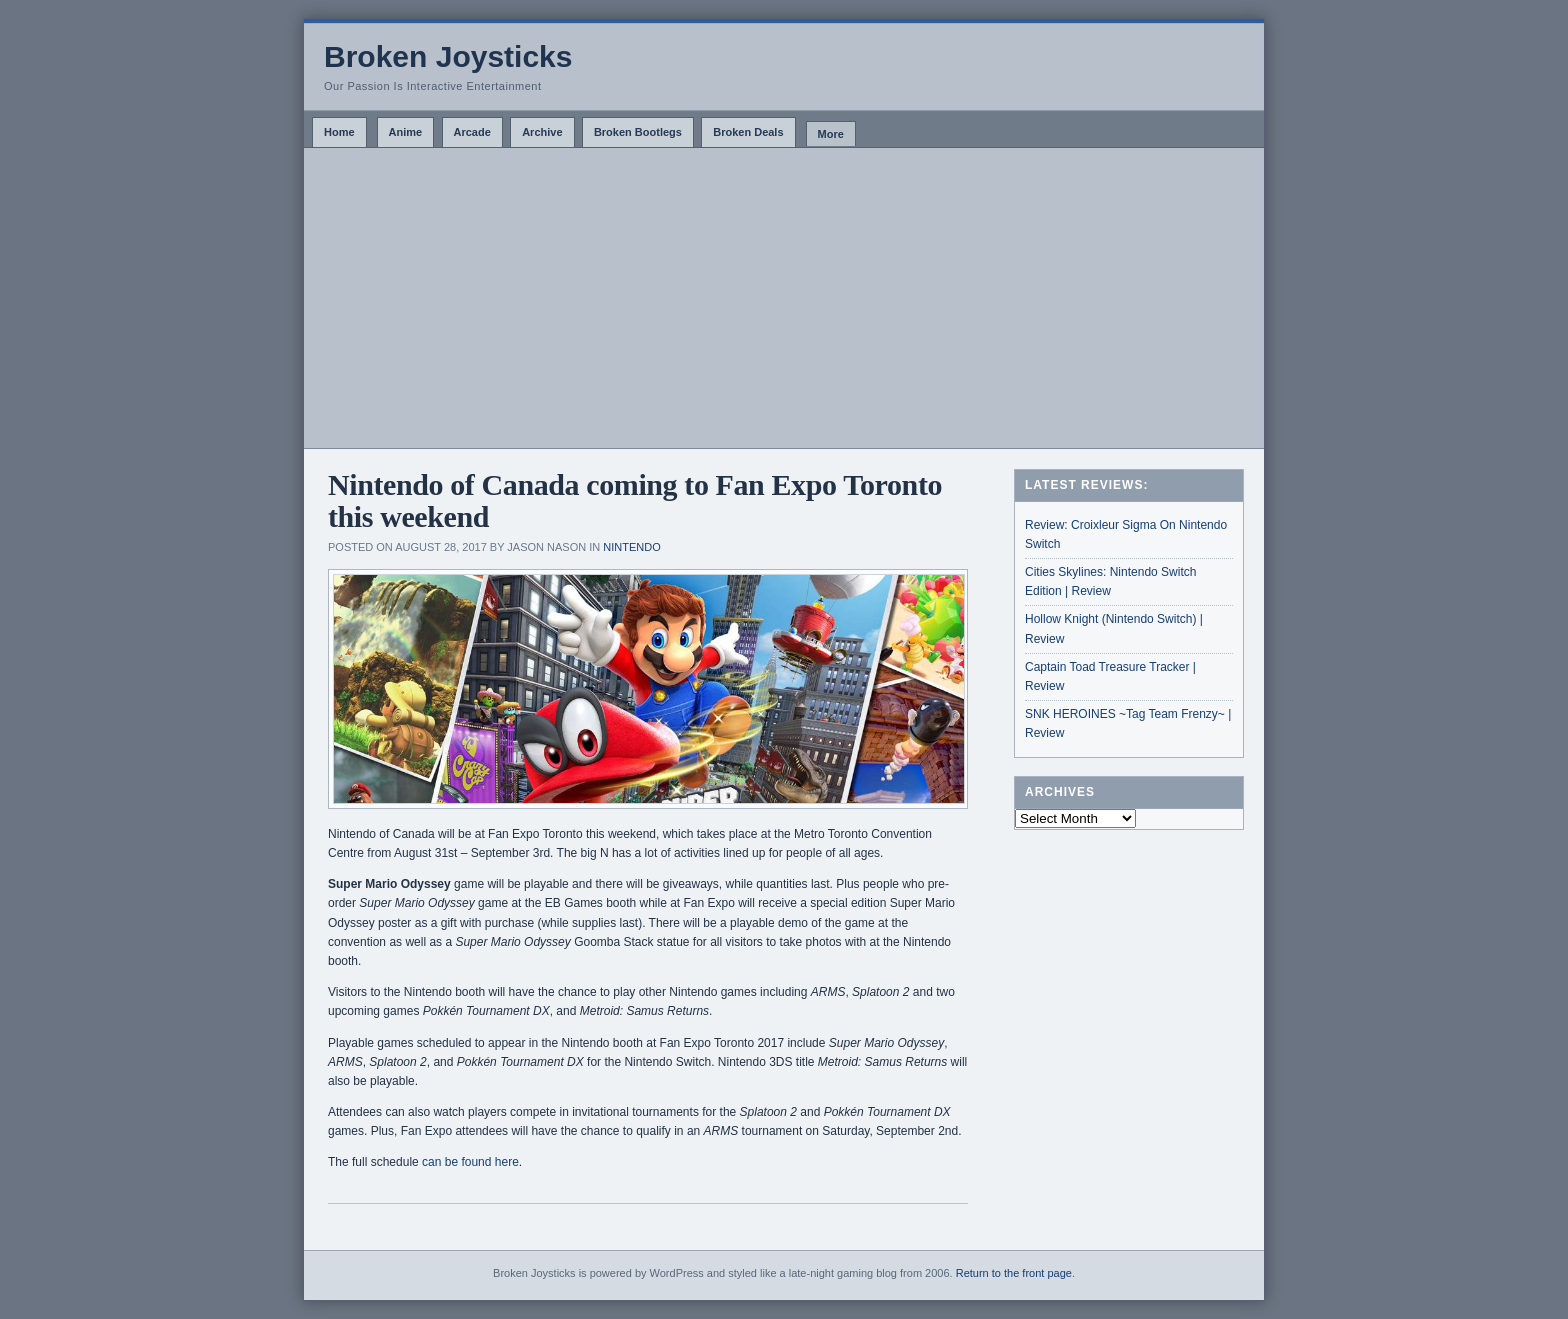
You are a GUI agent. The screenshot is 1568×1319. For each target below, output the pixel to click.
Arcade (472, 132)
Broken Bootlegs (638, 132)
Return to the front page (1014, 1273)
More (831, 134)
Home (339, 132)
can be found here (470, 1162)
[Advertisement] (784, 298)
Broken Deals (748, 132)
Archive (542, 132)
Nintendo (631, 547)
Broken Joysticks (448, 56)
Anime (406, 132)
